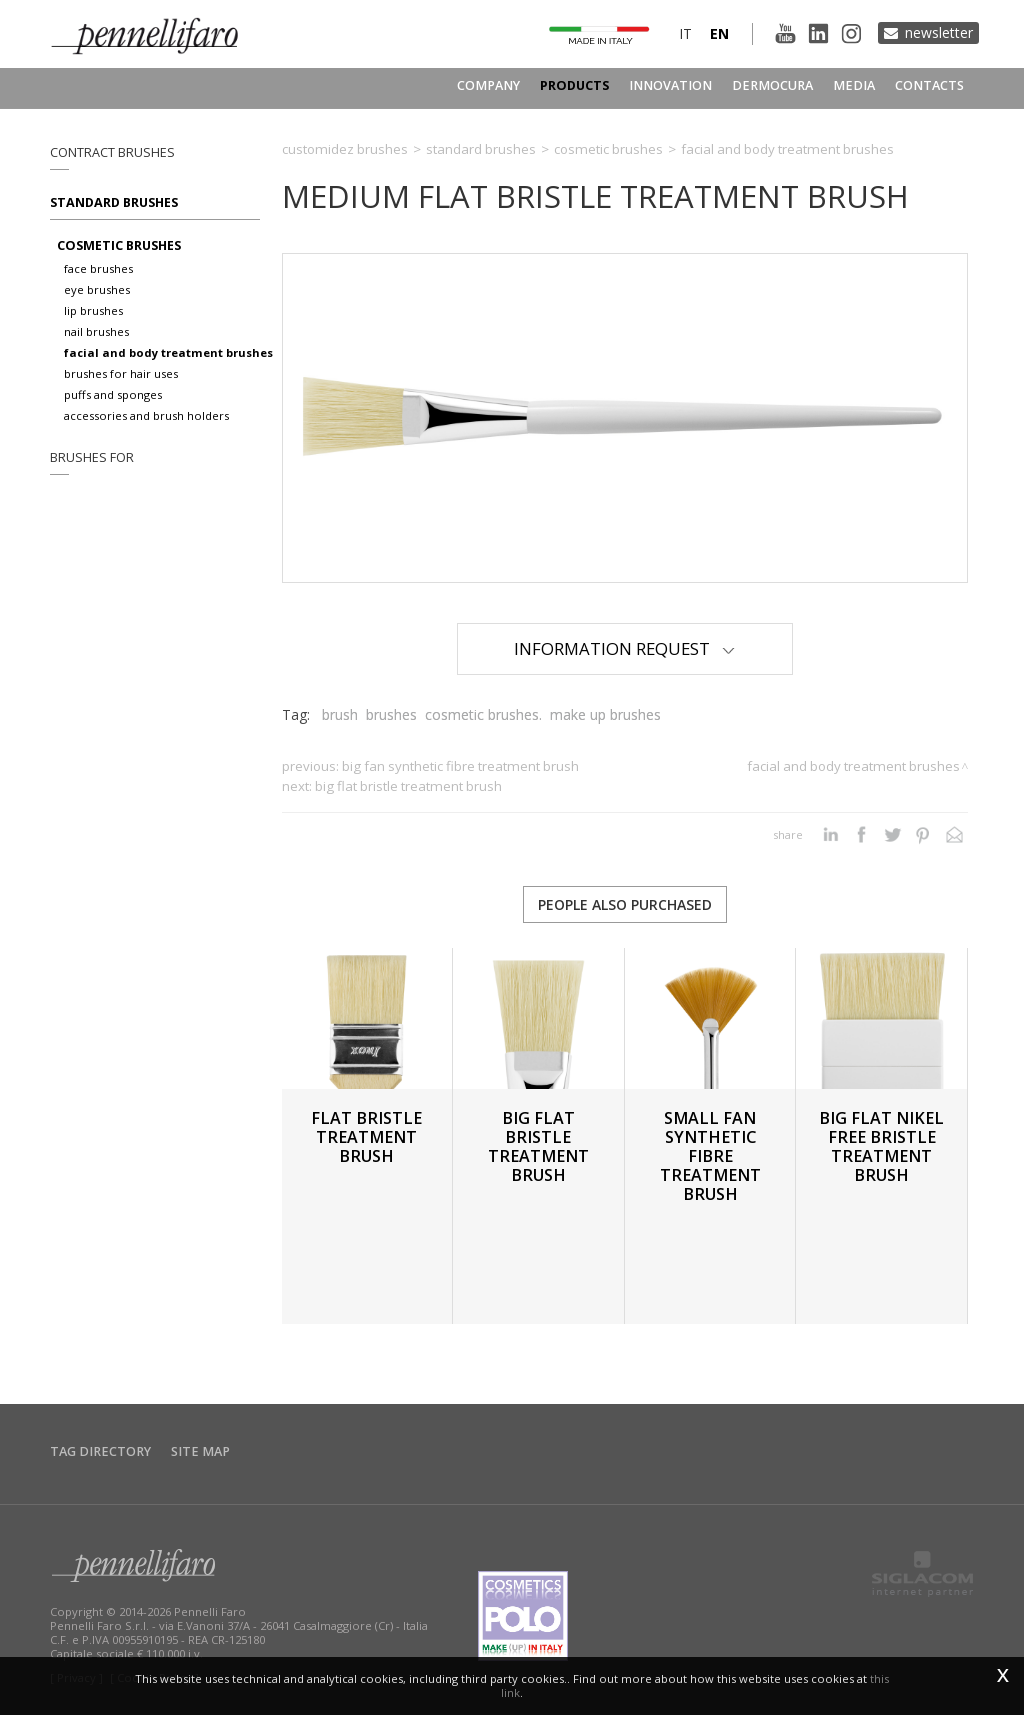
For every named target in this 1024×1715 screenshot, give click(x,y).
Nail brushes (96, 331)
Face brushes (98, 268)
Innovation (670, 85)
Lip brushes (93, 310)
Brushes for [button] (92, 457)
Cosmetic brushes (119, 245)
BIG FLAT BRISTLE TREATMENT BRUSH (408, 786)
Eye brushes (97, 289)
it (685, 33)
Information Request (624, 648)
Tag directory (100, 1451)
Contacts (929, 85)
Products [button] (574, 85)
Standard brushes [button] (114, 202)
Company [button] (488, 85)
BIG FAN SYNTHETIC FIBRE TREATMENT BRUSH (460, 766)
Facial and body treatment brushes (168, 352)
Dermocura (772, 85)
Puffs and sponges (113, 394)
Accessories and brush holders (146, 415)
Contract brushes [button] (112, 152)
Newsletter (939, 32)
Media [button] (854, 85)
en (719, 33)
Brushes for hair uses (121, 373)
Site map (200, 1451)
